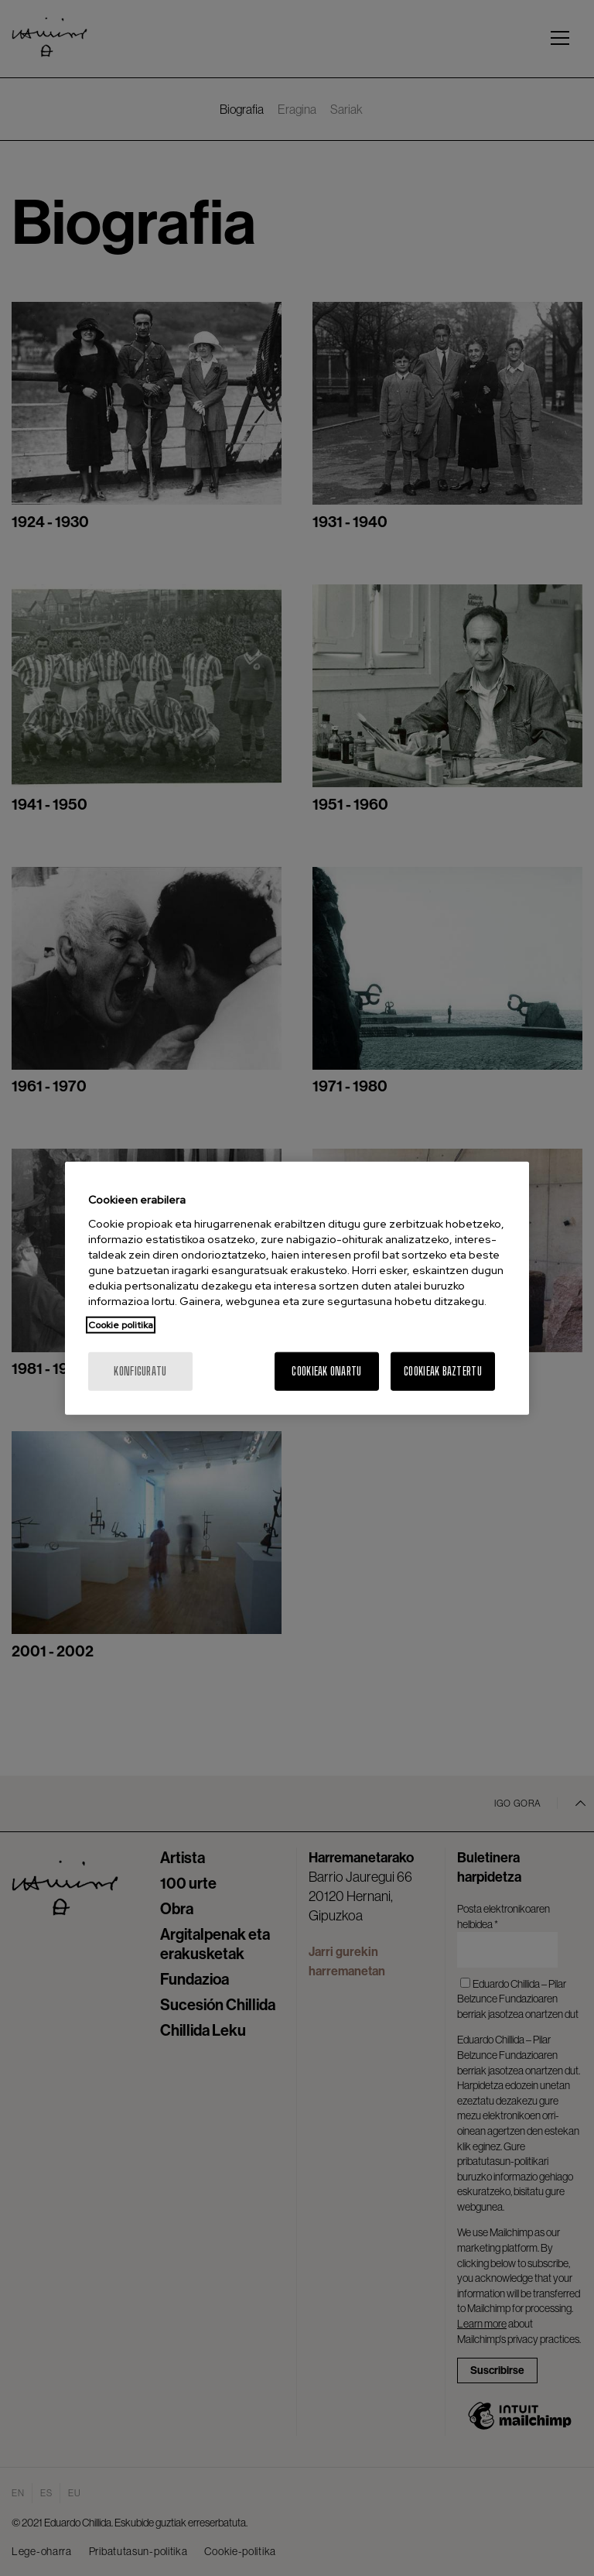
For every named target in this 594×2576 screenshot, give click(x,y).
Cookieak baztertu (443, 1370)
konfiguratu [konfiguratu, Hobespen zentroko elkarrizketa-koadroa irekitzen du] (140, 1370)
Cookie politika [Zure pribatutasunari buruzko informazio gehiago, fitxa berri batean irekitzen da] (120, 1324)
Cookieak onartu (326, 1370)
